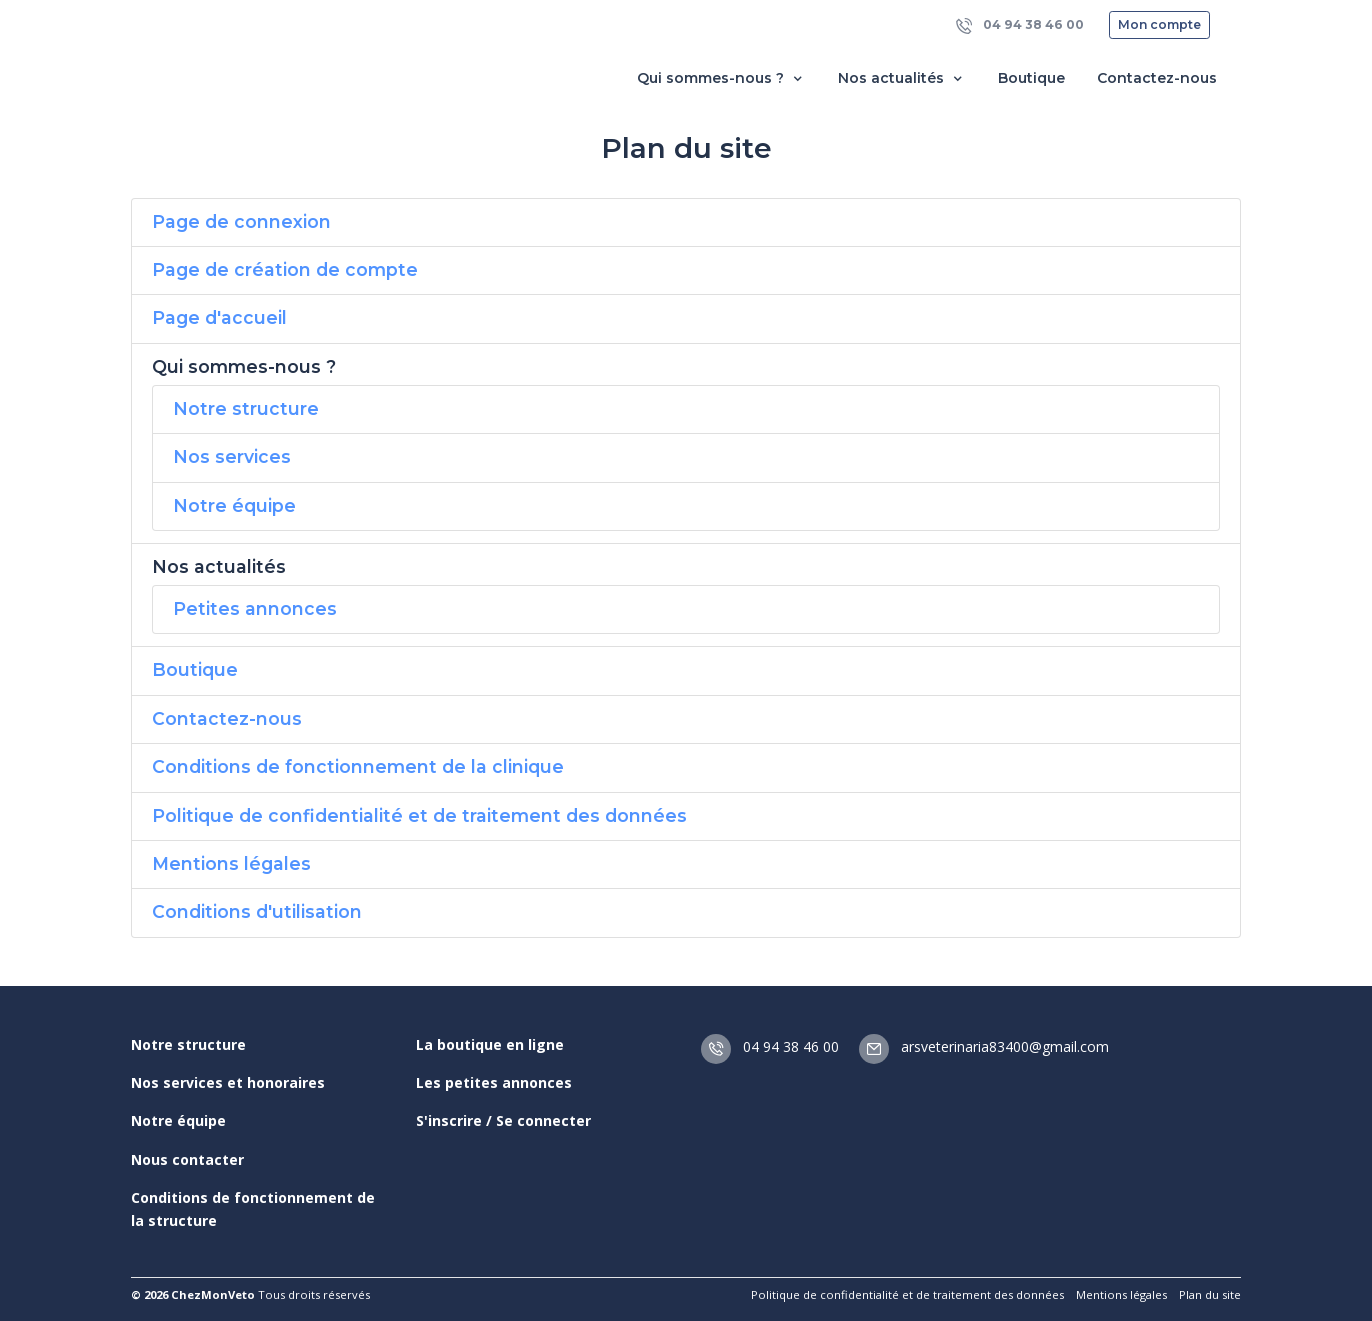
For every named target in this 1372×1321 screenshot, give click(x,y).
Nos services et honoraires (228, 1082)
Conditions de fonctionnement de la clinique (358, 766)
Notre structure (246, 408)
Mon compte (1159, 24)
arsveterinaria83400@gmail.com (984, 1046)
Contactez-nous (1157, 78)
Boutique (1031, 78)
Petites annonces (255, 608)
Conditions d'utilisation (257, 911)
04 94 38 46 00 (1020, 25)
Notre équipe (234, 505)
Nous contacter (187, 1159)
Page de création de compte (285, 269)
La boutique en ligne (490, 1044)
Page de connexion (241, 221)
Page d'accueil (219, 317)
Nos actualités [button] (902, 78)
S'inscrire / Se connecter (503, 1120)
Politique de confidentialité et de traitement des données (419, 815)
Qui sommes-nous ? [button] (721, 78)
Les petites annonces (494, 1082)
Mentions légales (231, 863)
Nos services (232, 456)
